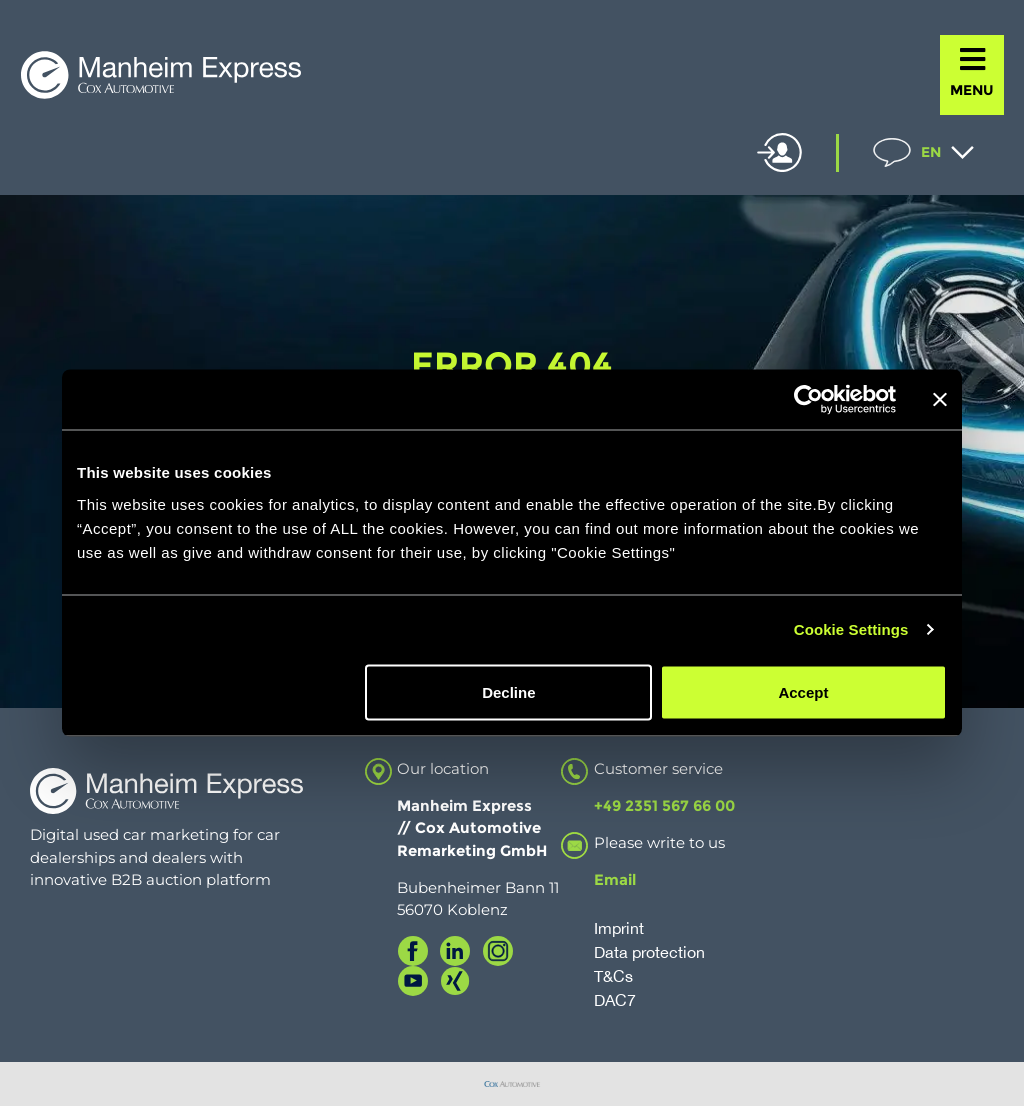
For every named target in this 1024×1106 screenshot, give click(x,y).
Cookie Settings (851, 629)
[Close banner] (940, 400)
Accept (803, 691)
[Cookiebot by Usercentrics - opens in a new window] (808, 400)
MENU (972, 90)
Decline (508, 691)
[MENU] (972, 59)
